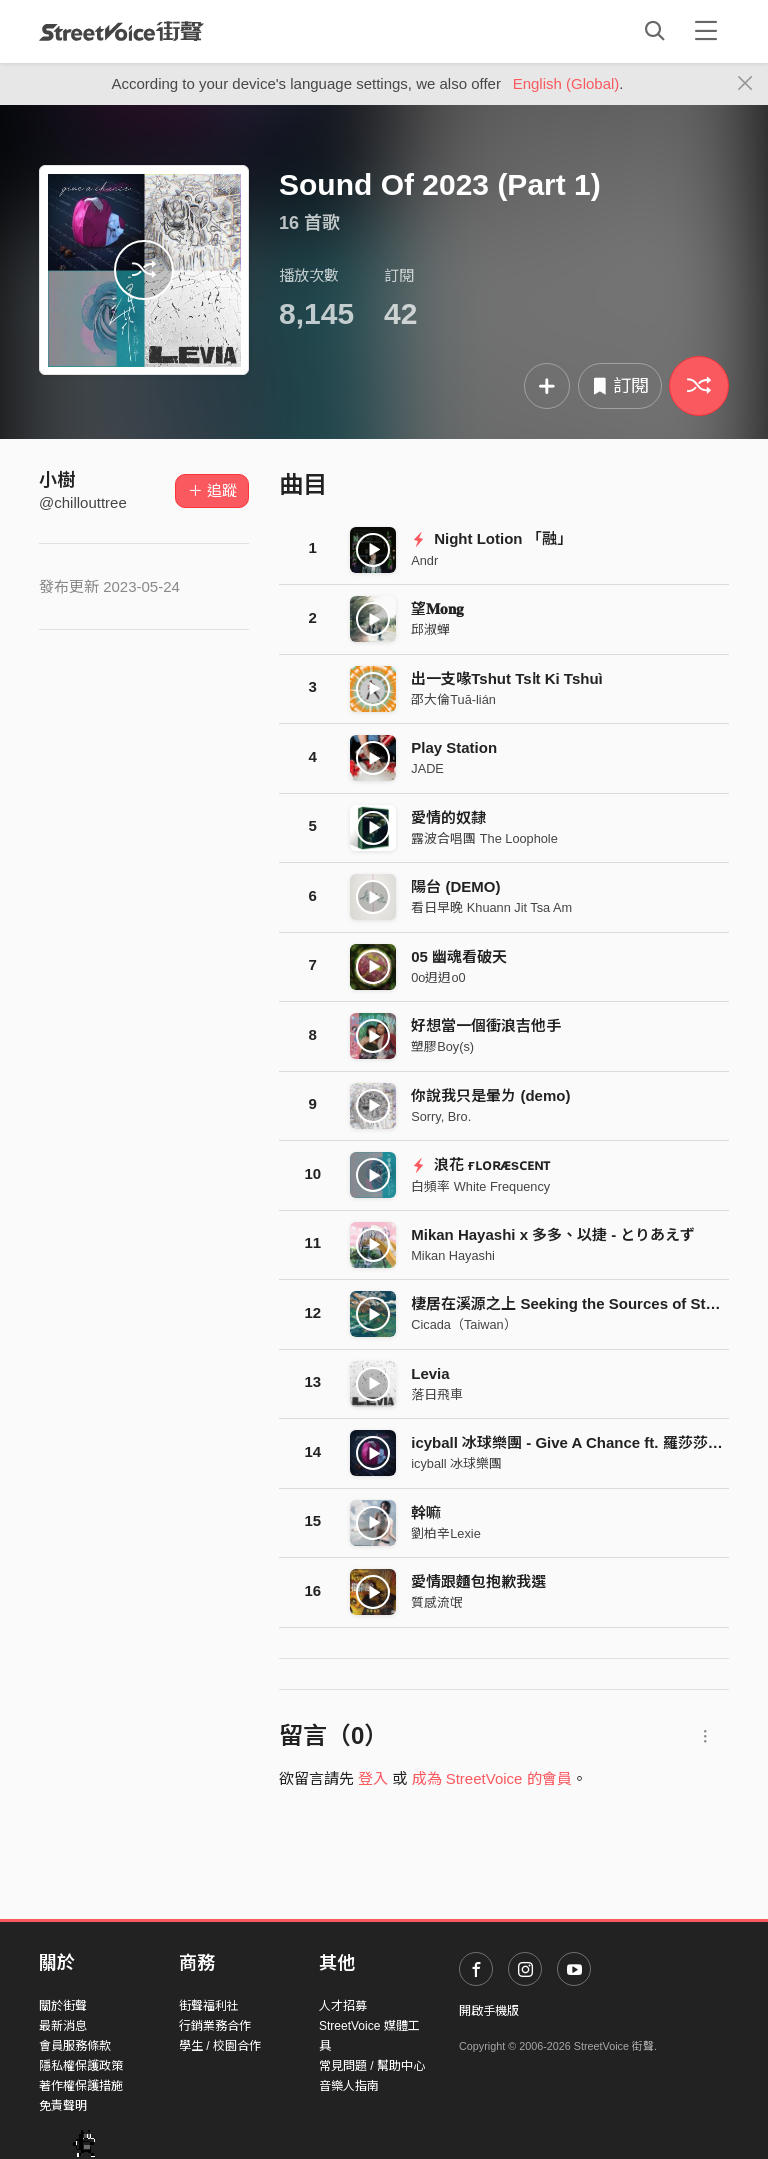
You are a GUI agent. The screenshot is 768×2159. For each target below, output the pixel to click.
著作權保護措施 (81, 2086)
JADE (427, 768)
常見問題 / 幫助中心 (372, 2066)
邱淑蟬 (430, 629)
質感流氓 (437, 1602)
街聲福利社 (209, 2006)
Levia (430, 1373)
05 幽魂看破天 (459, 956)
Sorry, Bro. (441, 1116)
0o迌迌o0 (438, 977)
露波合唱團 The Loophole (484, 838)
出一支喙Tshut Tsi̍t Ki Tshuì (507, 678)
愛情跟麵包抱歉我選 (478, 1581)
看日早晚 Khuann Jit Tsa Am (491, 907)
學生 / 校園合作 (220, 2046)
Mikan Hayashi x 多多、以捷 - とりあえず (553, 1234)
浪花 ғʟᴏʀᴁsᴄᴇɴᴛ (480, 1164)
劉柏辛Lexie (445, 1533)
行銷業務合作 (215, 2026)
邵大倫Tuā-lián (453, 699)
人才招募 (343, 2006)
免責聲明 (63, 2106)
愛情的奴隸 (448, 817)
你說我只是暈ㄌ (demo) (490, 1095)
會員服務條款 (75, 2046)
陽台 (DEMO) (455, 886)
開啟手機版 (489, 2011)
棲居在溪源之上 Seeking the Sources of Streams (580, 1303)
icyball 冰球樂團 (456, 1463)
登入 (373, 1778)
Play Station (454, 747)
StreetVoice (121, 31)
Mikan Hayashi (453, 1255)
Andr (424, 560)
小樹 (57, 480)
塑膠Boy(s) (442, 1046)
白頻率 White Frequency (480, 1186)
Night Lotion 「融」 (491, 538)
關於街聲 (63, 2006)
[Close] (745, 84)
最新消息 (63, 2026)
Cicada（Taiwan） (463, 1324)
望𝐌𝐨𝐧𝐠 (437, 608)
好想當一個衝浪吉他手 (486, 1025)
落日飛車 (437, 1394)
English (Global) (566, 83)
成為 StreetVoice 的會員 (492, 1778)
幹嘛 (426, 1512)
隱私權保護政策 (81, 2066)
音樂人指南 (349, 2086)
